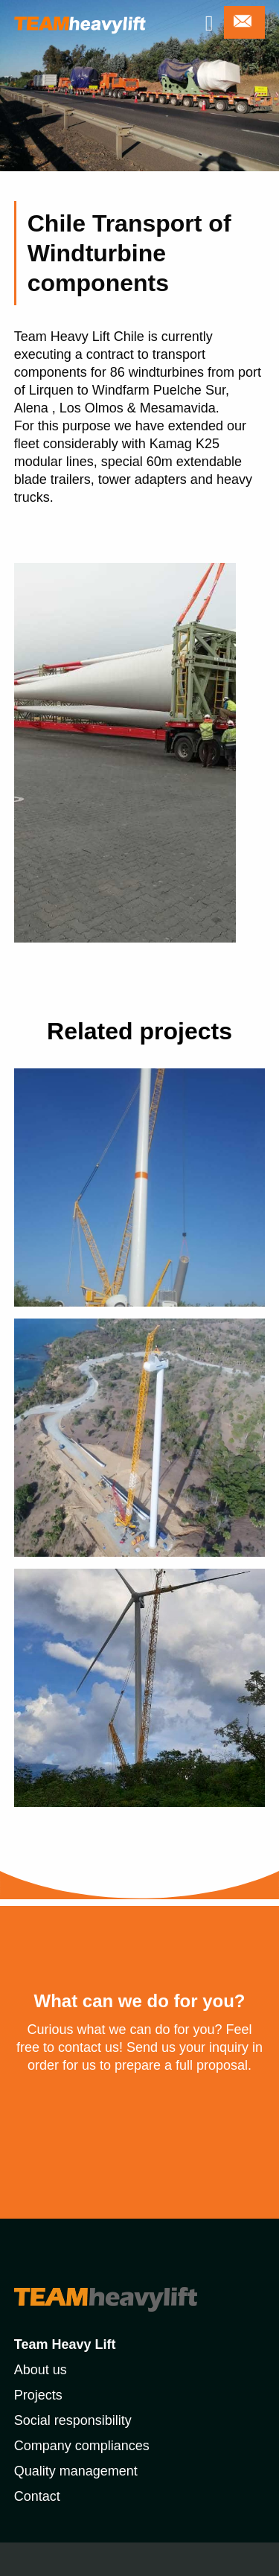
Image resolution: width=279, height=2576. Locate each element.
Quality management (76, 2471)
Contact (37, 2496)
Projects (38, 2395)
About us (40, 2369)
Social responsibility (73, 2420)
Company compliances (82, 2445)
